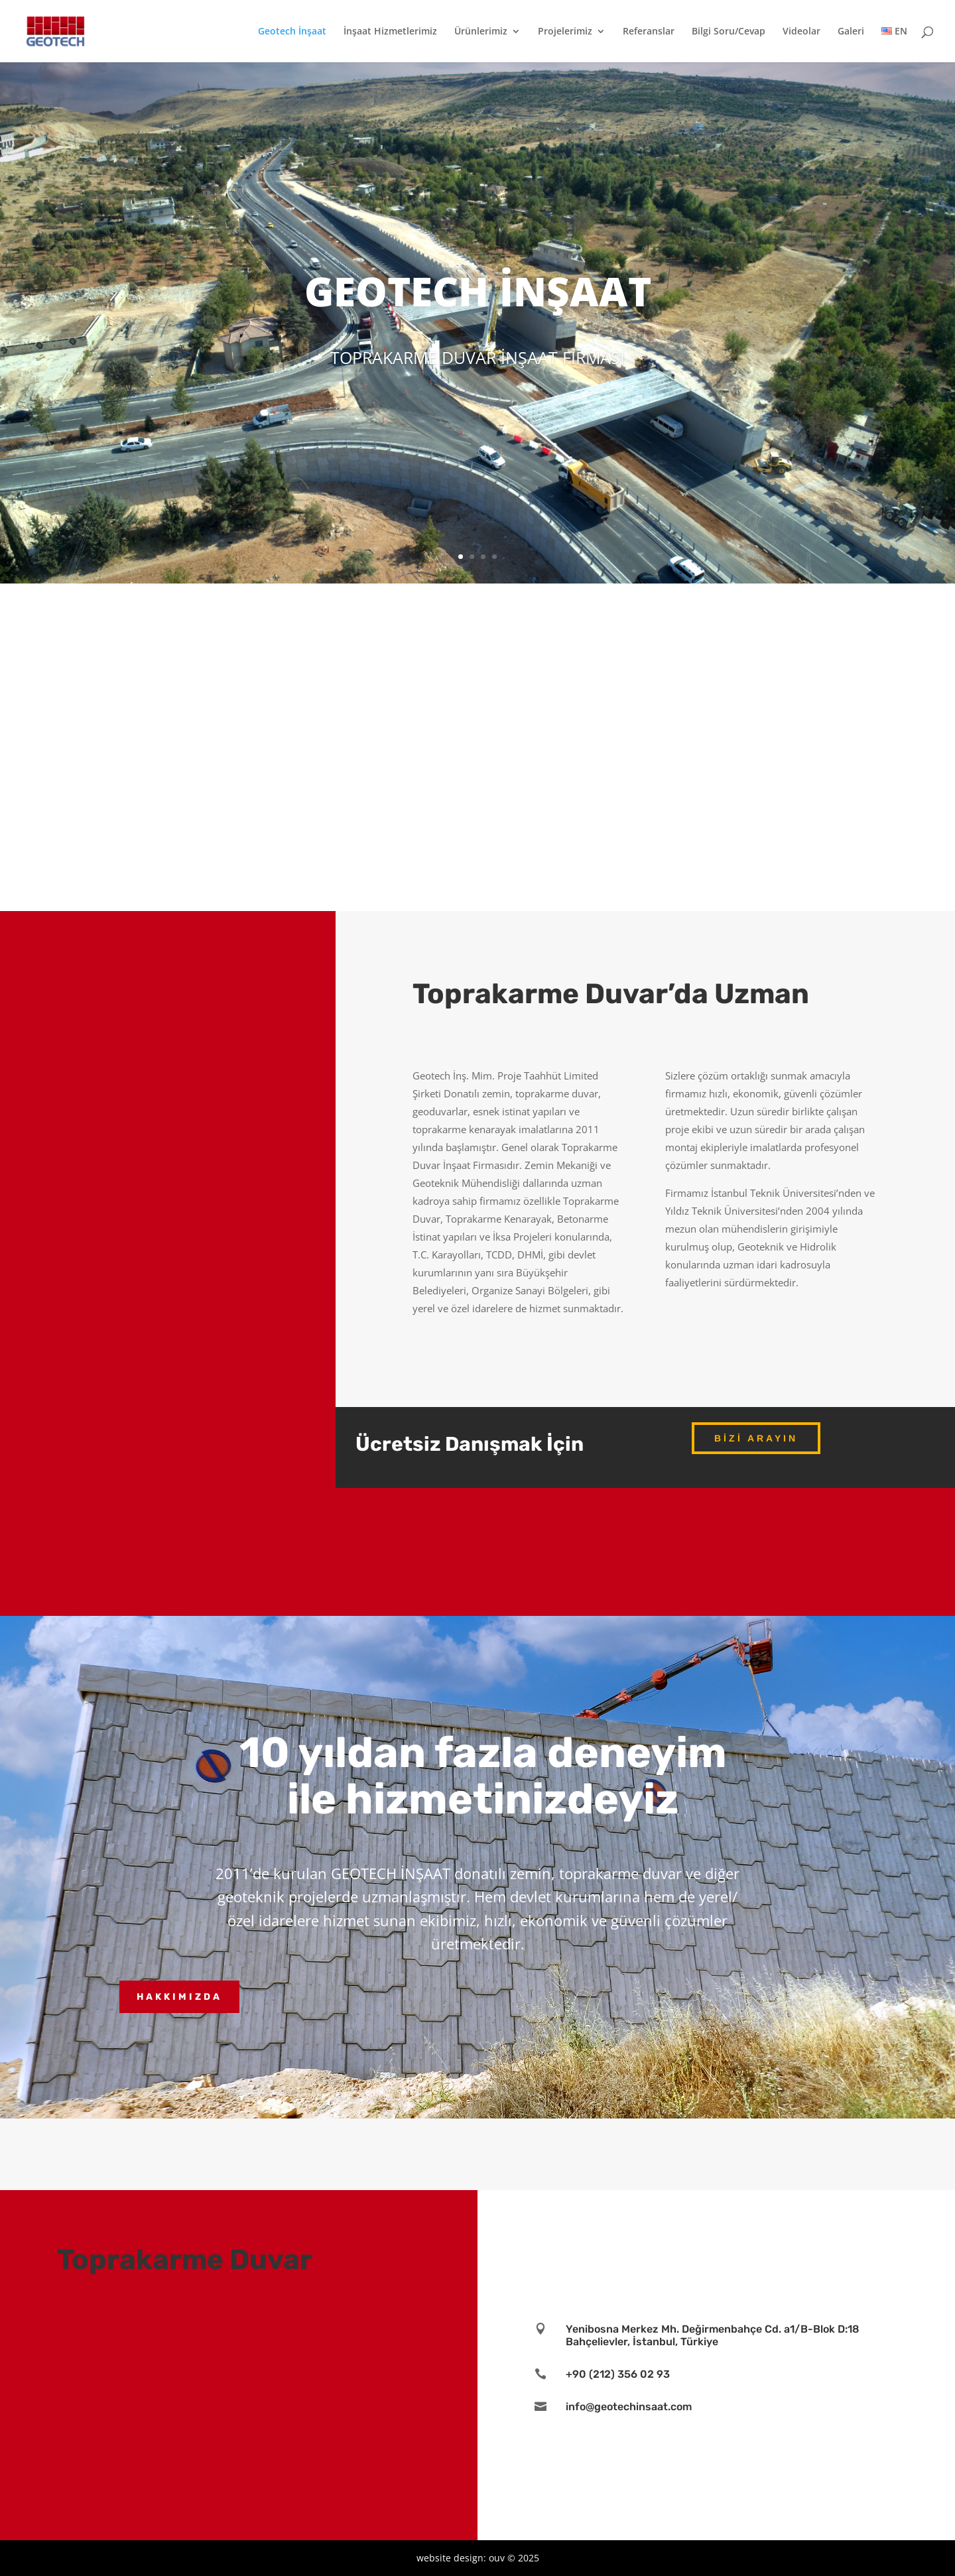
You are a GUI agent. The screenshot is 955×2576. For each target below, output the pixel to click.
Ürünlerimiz (480, 32)
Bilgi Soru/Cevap (728, 32)
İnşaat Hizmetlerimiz (390, 32)
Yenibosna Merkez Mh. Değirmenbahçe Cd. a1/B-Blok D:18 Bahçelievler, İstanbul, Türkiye (713, 2335)
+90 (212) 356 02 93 (618, 2374)
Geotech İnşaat (292, 32)
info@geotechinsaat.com (629, 2406)
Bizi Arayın (756, 1438)
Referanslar (648, 32)
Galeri (851, 32)
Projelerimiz (565, 32)
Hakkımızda (179, 1996)
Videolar (801, 32)
